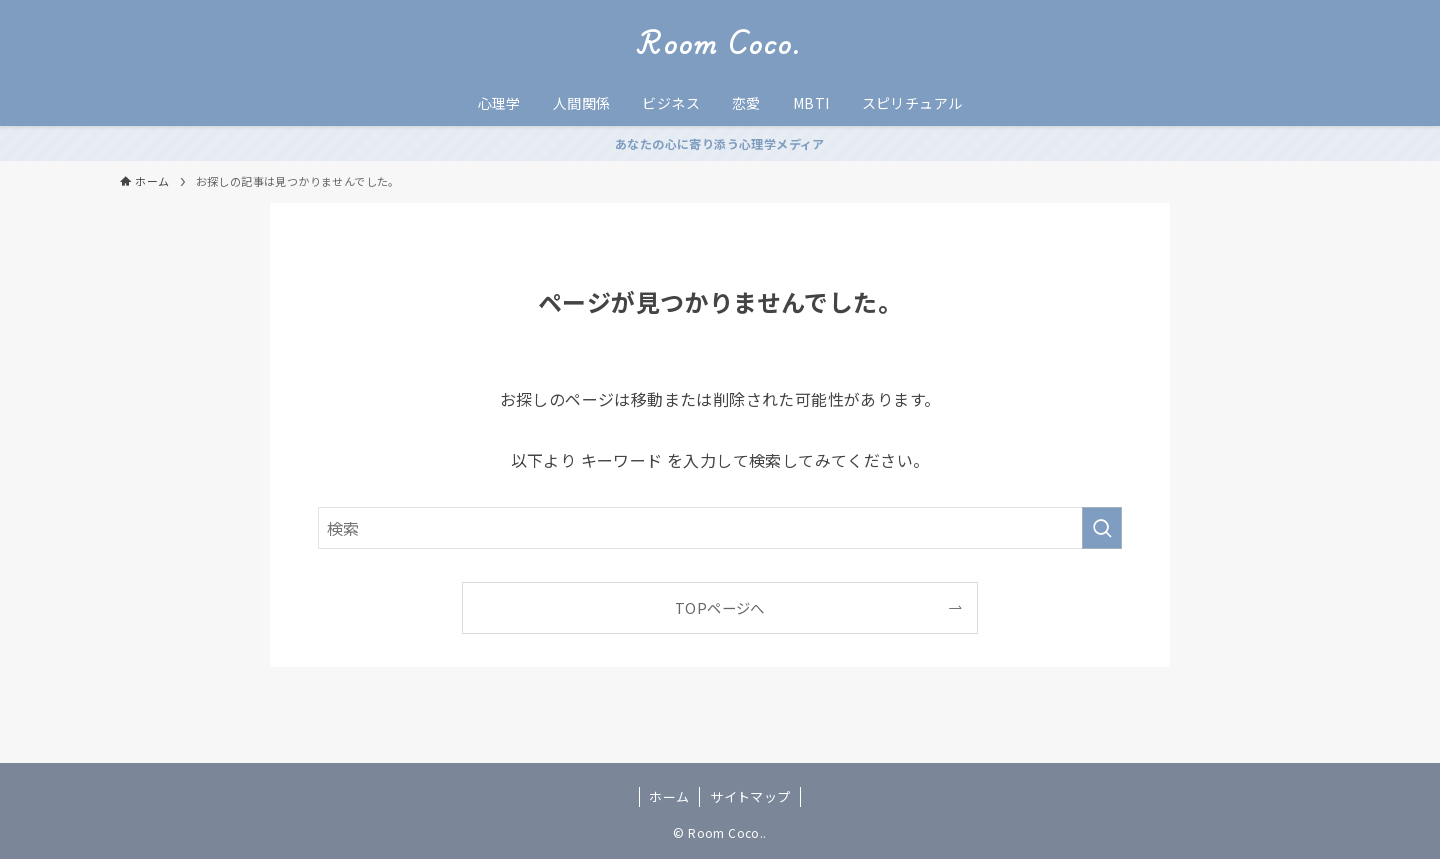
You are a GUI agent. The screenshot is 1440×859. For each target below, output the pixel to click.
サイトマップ (750, 796)
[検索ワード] (720, 528)
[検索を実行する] (1102, 528)
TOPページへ (720, 607)
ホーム (669, 796)
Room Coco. (719, 44)
